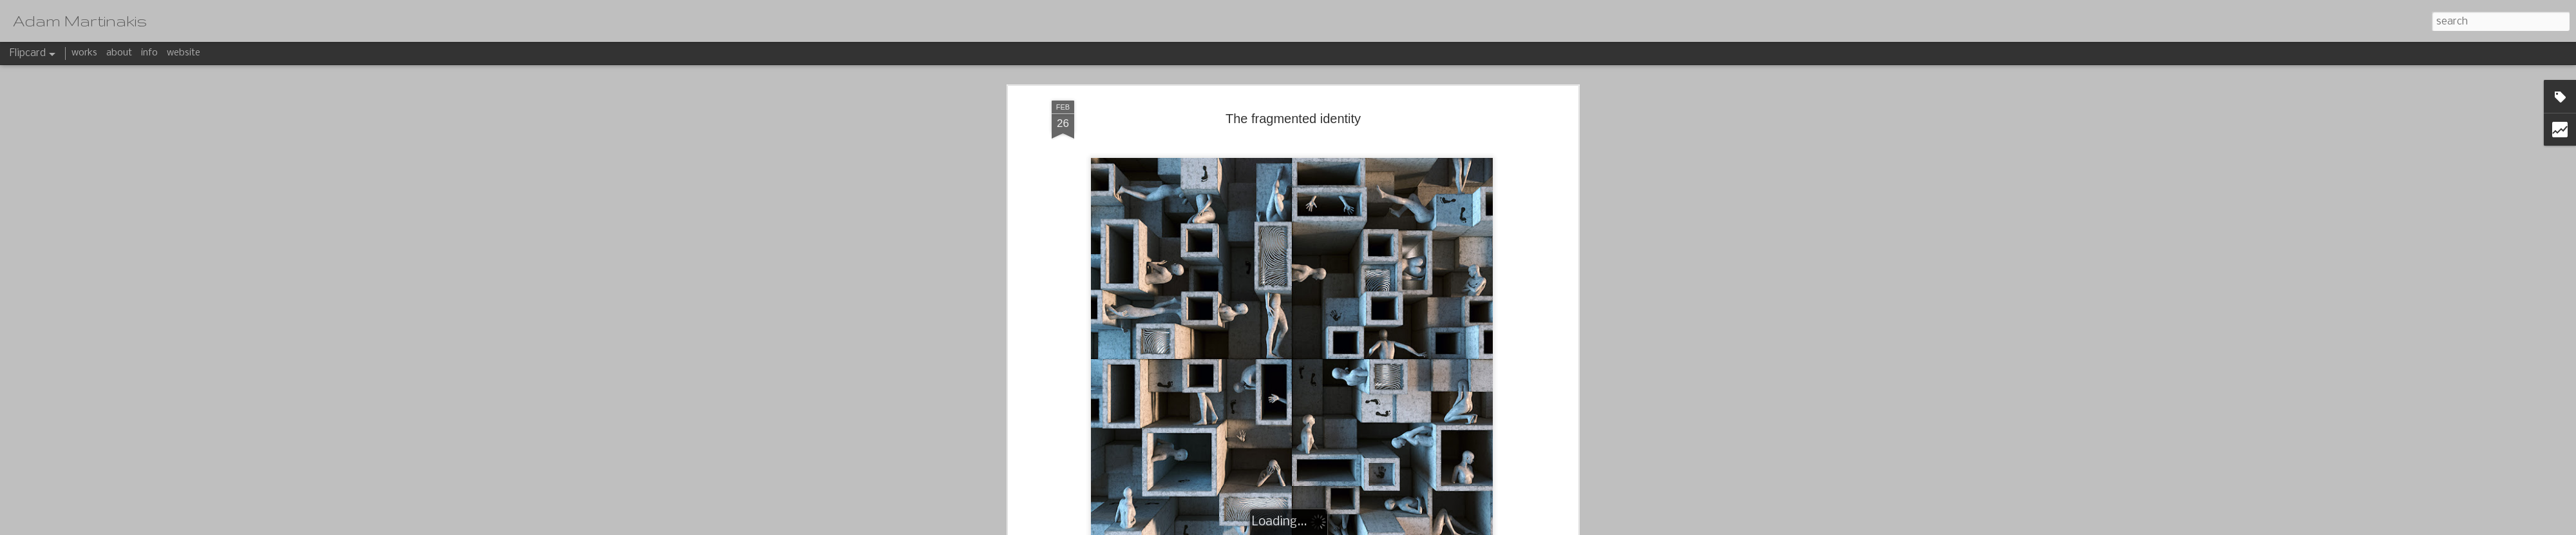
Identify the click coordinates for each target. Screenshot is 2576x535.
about (119, 53)
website (183, 53)
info (149, 53)
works (84, 53)
